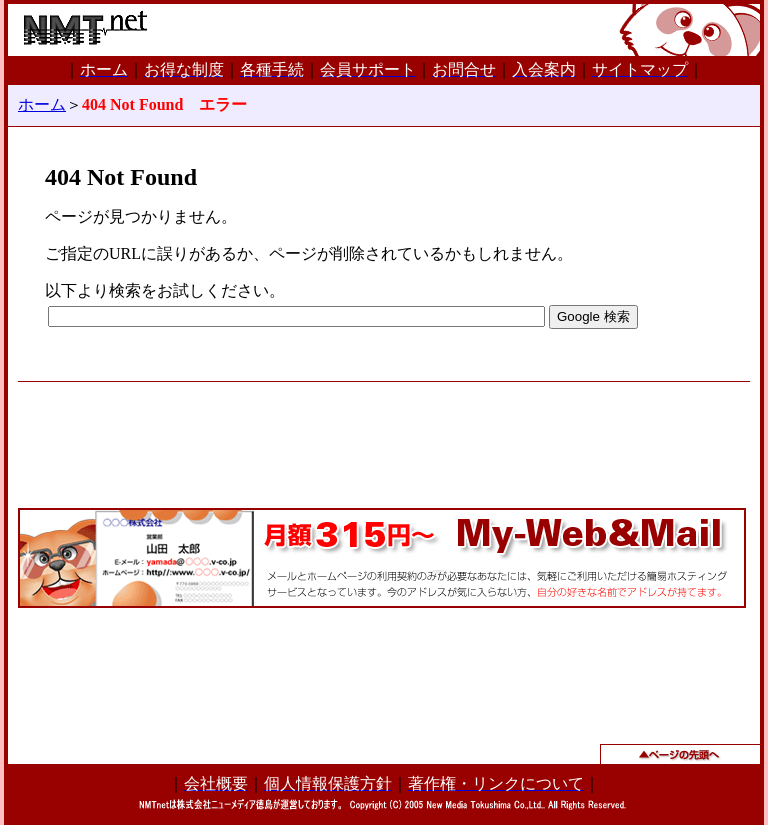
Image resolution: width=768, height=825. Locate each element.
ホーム (42, 104)
